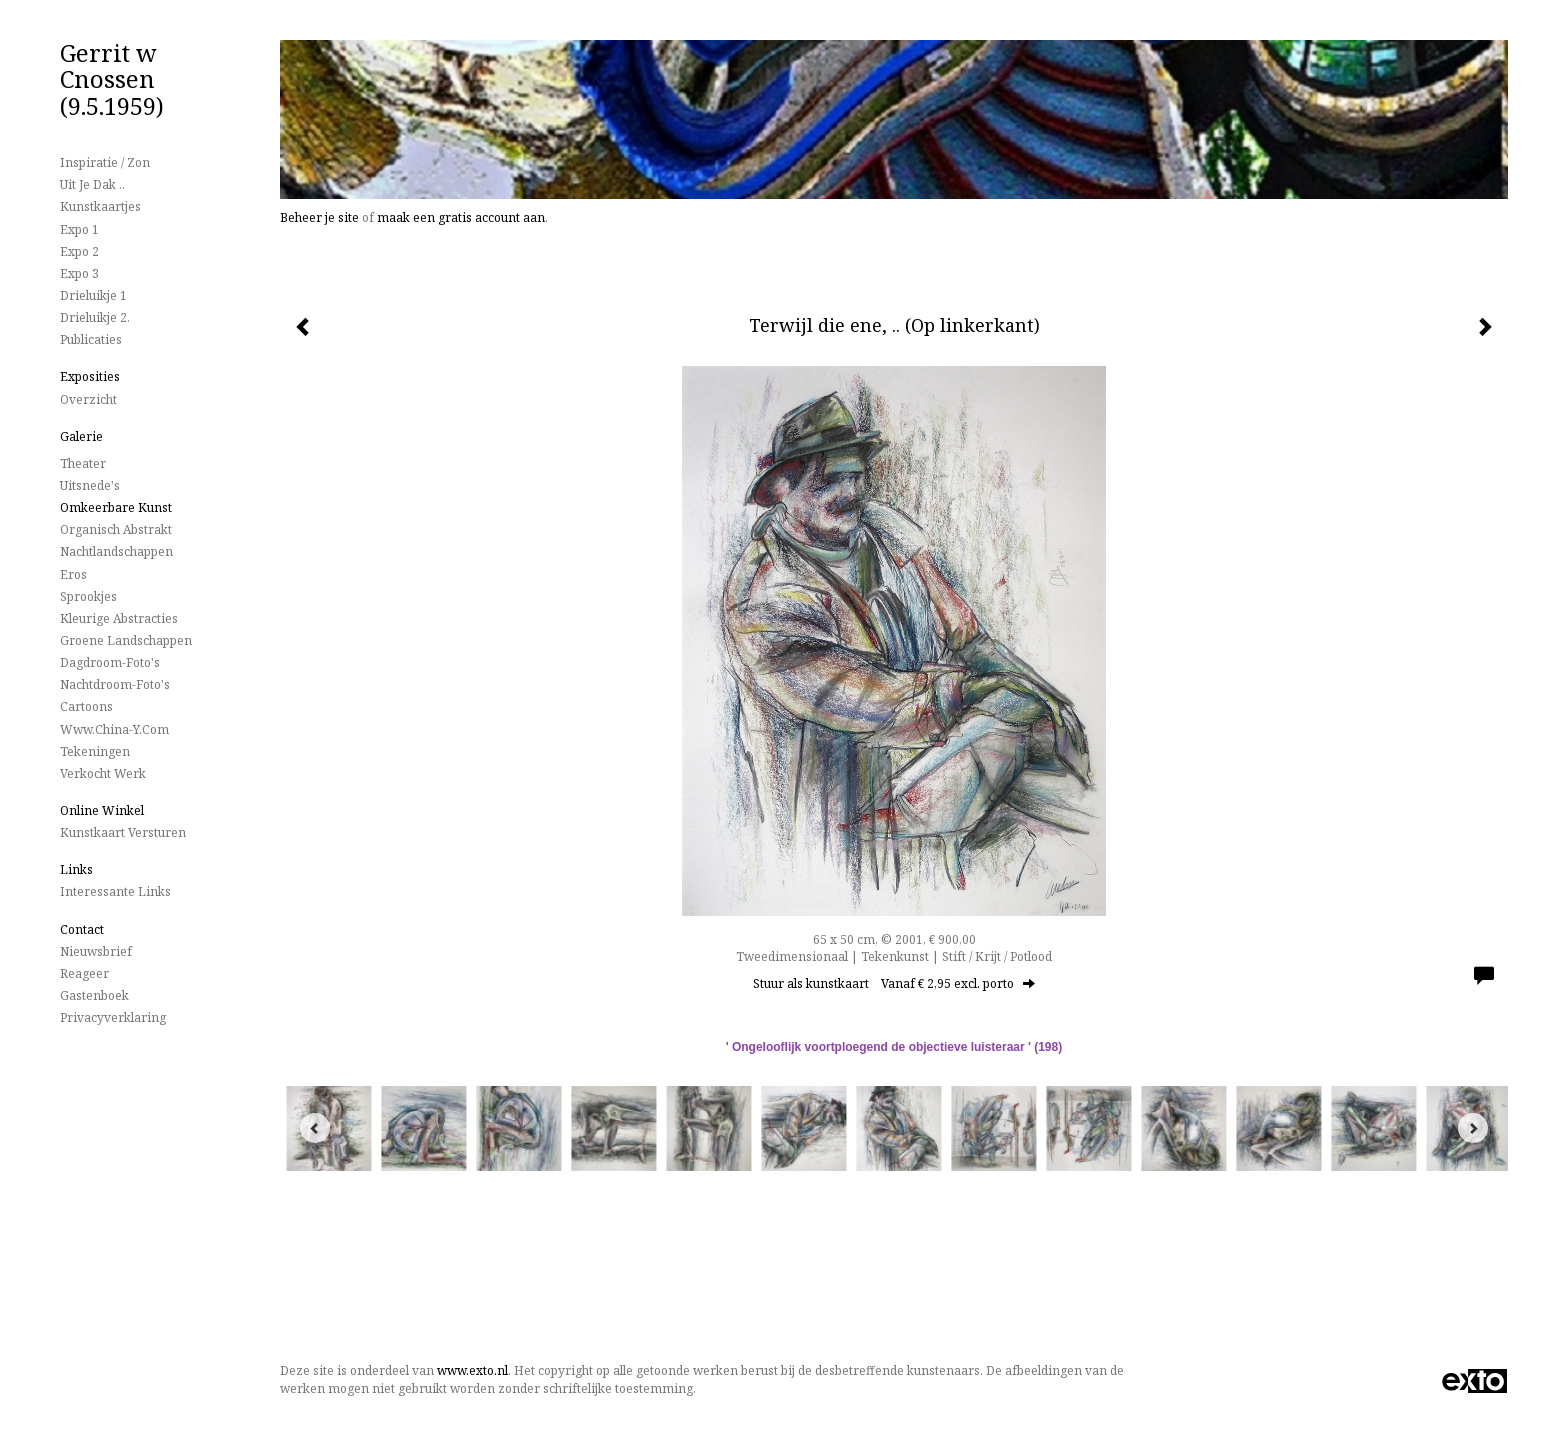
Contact (82, 929)
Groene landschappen (126, 640)
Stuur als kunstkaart (894, 983)
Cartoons (86, 706)
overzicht (88, 399)
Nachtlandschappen (116, 551)
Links (76, 869)
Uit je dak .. (92, 184)
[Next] (1473, 1128)
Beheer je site (319, 217)
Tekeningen (95, 751)
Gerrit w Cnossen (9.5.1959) (112, 79)
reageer (84, 973)
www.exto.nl (472, 1370)
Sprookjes (88, 596)
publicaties (91, 339)
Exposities (90, 376)
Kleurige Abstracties (119, 618)
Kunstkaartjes (100, 206)
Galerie (81, 436)
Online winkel (102, 810)
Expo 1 (79, 229)
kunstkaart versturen (123, 832)
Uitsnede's (90, 485)
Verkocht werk (103, 773)
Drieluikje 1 (93, 295)
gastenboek (94, 995)
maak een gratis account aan (461, 217)
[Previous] (315, 1128)
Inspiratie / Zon (105, 162)
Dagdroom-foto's (110, 662)
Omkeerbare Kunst (116, 507)
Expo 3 (79, 273)
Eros (73, 574)
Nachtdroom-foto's (115, 684)
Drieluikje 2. (95, 317)
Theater (83, 463)
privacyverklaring (113, 1017)
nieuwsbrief (96, 951)
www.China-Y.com (114, 729)
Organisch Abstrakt (116, 529)
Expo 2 (79, 251)
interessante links (115, 891)
